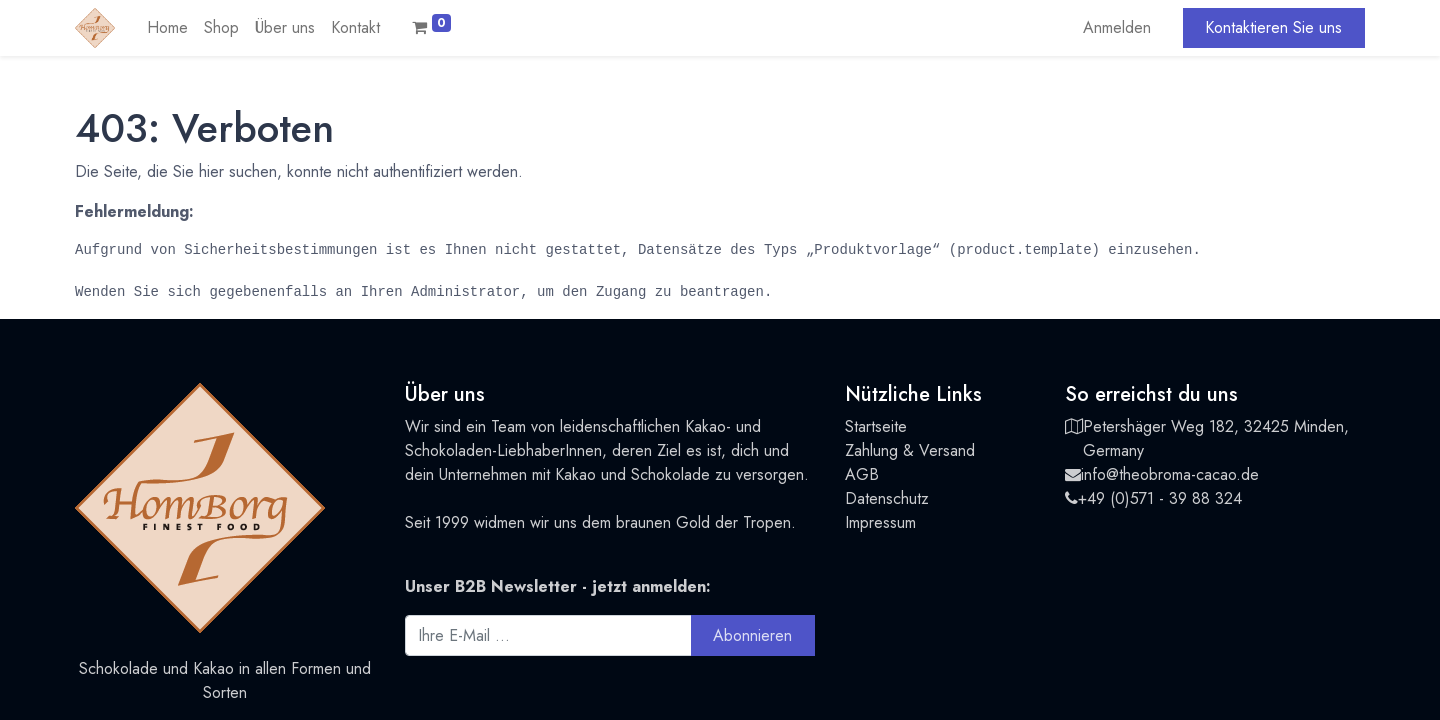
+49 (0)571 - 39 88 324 (1160, 498)
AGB (862, 474)
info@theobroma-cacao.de (1170, 474)
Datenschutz (887, 498)
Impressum (880, 522)
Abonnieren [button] (752, 635)
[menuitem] (167, 28)
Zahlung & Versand (910, 450)
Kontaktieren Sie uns (1273, 27)
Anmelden (1117, 27)
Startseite (876, 426)
